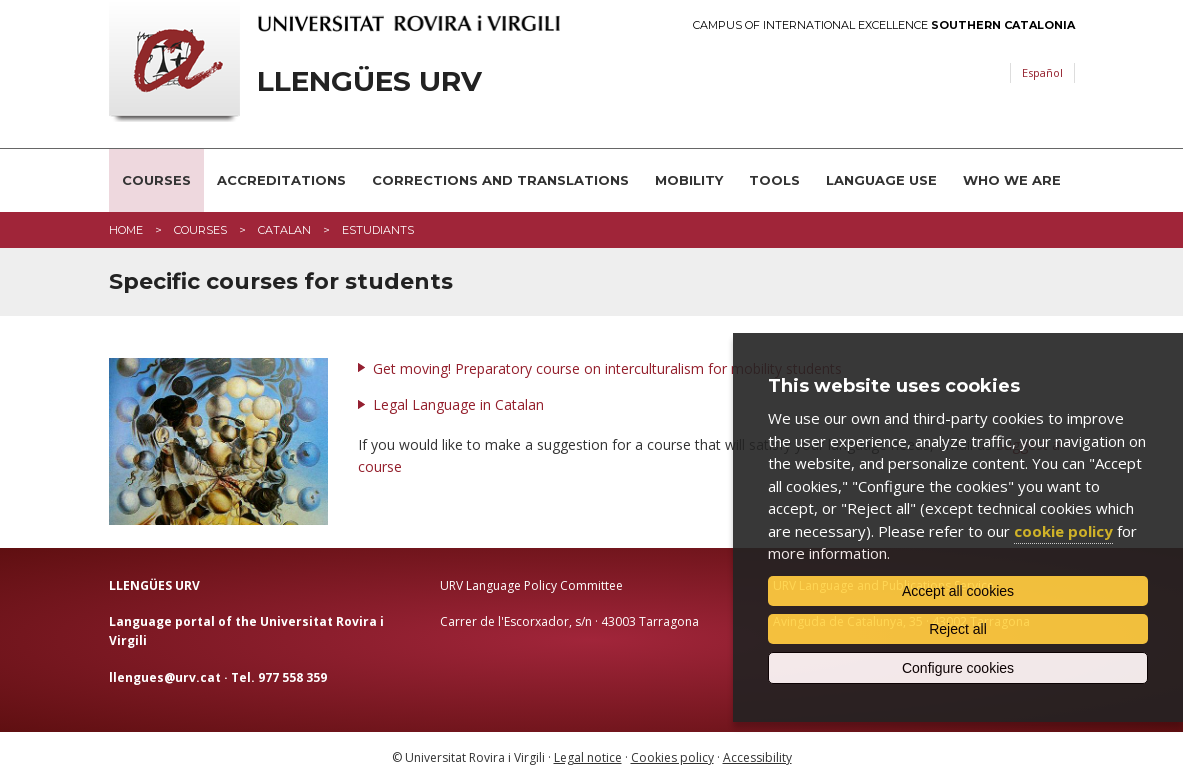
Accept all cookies (958, 591)
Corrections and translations (500, 180)
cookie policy (1063, 531)
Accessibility (757, 757)
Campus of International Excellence (884, 25)
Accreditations (281, 180)
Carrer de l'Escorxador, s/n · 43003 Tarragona (569, 621)
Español (1042, 72)
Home (126, 230)
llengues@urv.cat (165, 677)
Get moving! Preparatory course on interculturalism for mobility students (607, 368)
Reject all (958, 629)
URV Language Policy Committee (531, 585)
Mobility (689, 180)
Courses (156, 180)
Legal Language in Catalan (458, 404)
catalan (284, 230)
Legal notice (588, 757)
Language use (881, 180)
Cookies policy (672, 757)
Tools (774, 180)
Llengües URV (369, 81)
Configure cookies (958, 668)
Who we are (1012, 180)
